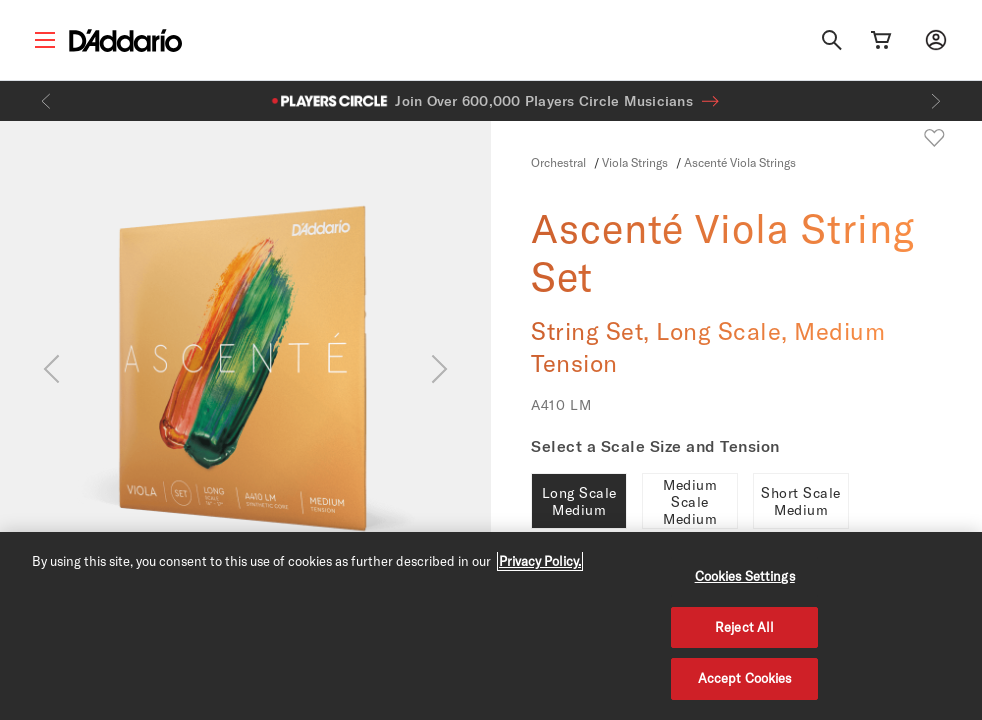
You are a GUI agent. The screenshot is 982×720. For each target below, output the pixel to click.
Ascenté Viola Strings (740, 162)
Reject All (744, 627)
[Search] (832, 40)
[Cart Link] (881, 40)
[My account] (936, 40)
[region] (491, 626)
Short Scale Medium (801, 501)
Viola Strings (635, 162)
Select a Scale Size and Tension (655, 446)
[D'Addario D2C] (125, 40)
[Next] (936, 101)
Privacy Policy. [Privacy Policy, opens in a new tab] (540, 561)
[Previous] (46, 101)
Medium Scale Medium (690, 501)
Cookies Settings (745, 576)
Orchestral (558, 162)
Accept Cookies (745, 678)
